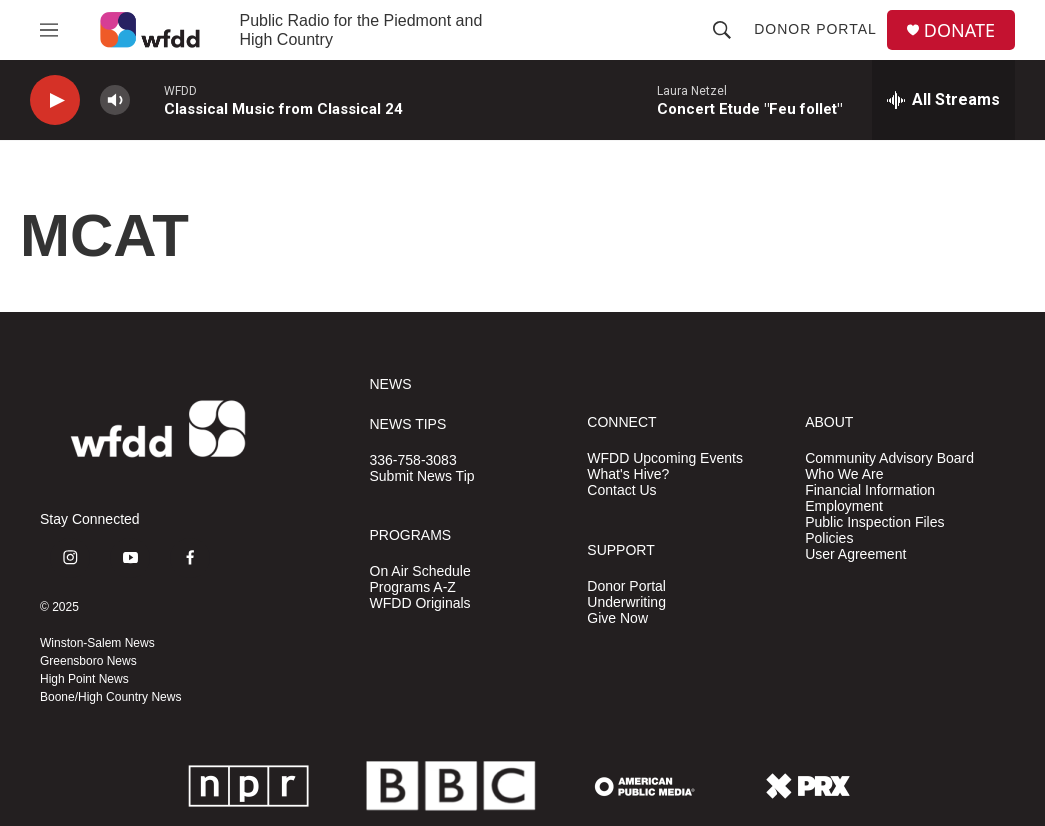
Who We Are (844, 474)
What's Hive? (628, 474)
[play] (55, 100)
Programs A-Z (413, 587)
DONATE (959, 30)
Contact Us (621, 490)
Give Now (617, 618)
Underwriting (626, 602)
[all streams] (943, 100)
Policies (829, 538)
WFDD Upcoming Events (665, 458)
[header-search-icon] (722, 30)
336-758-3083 (413, 460)
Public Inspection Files (874, 522)
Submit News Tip (422, 476)
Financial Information (870, 490)
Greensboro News (88, 661)
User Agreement (855, 554)
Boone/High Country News (110, 697)
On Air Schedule (420, 571)
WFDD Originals (420, 603)
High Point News (84, 679)
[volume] (115, 100)
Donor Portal (815, 29)
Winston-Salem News (97, 643)
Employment (844, 506)
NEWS (391, 384)
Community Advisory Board (889, 458)
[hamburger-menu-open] (49, 30)
